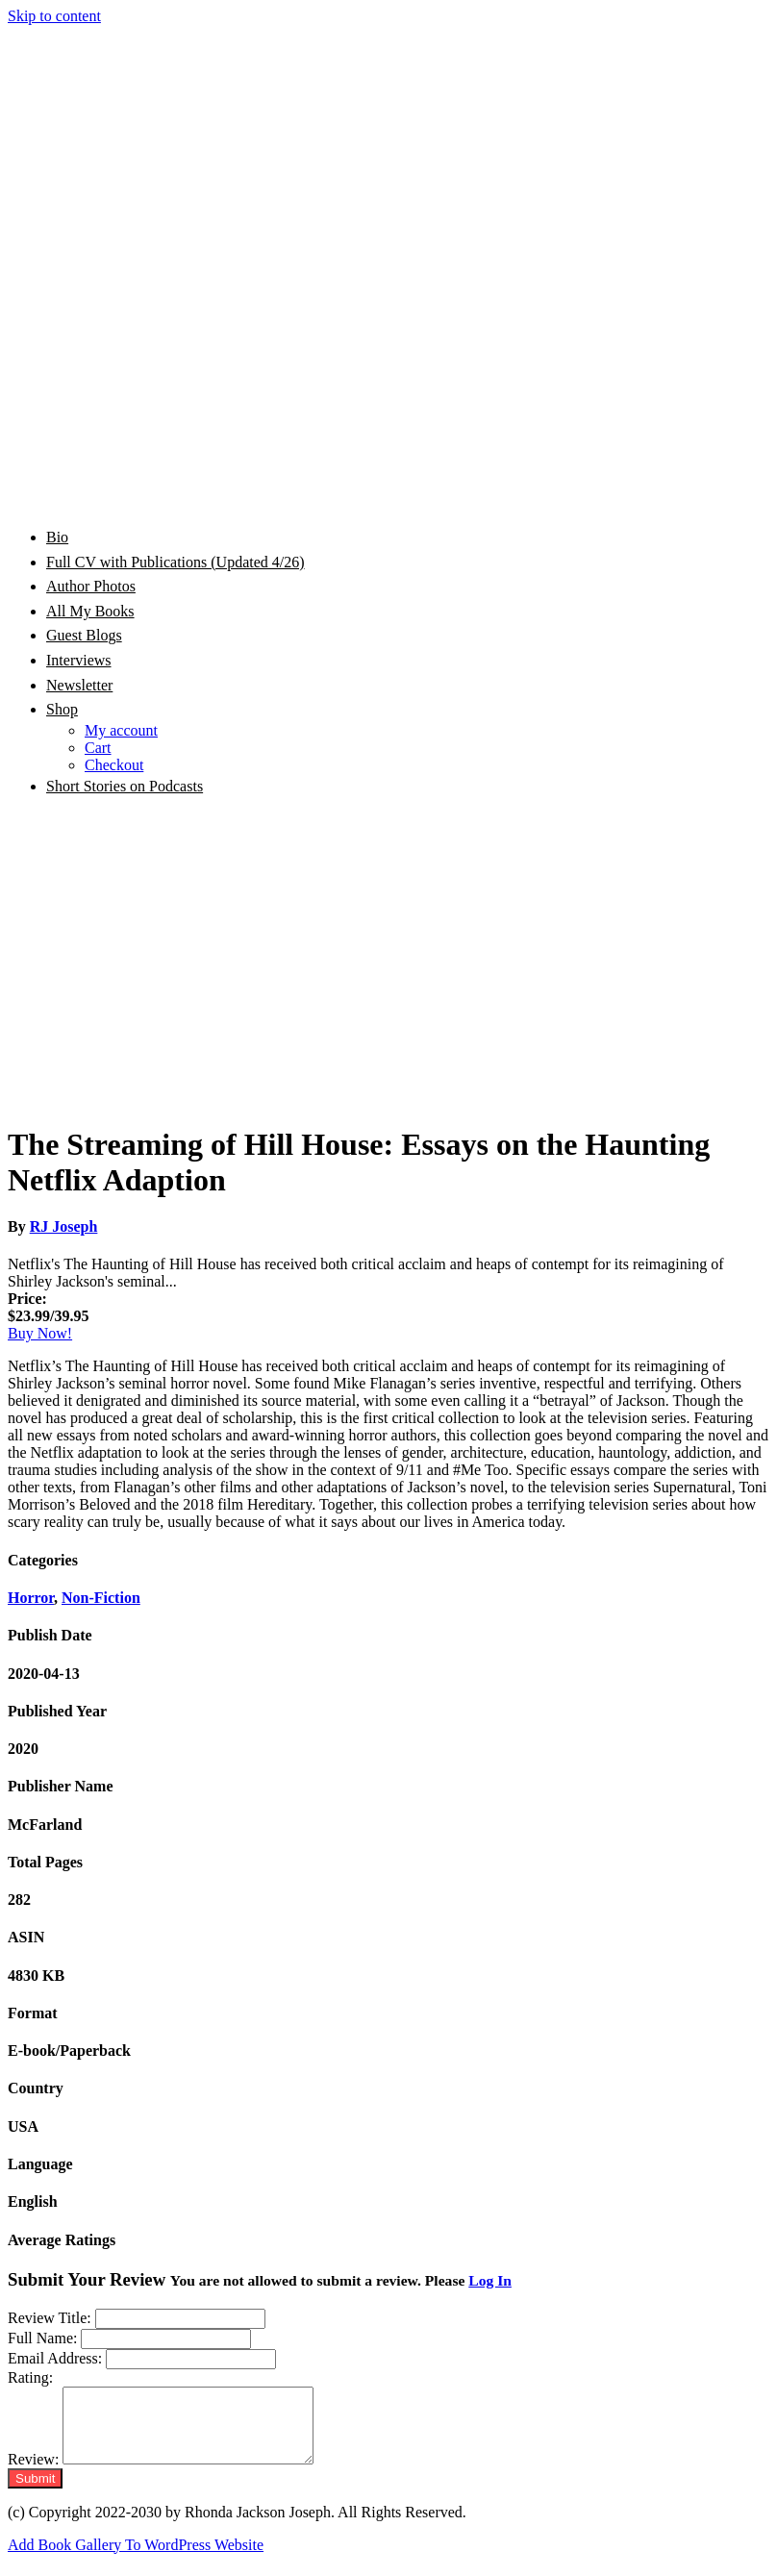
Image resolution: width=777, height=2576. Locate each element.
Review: (33, 2473)
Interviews (79, 660)
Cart (98, 747)
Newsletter (79, 685)
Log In (490, 2280)
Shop (62, 709)
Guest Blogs (84, 635)
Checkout (114, 765)
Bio (57, 537)
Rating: (30, 2377)
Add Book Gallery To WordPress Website (135, 2559)
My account (121, 730)
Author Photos (91, 586)
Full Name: (42, 2338)
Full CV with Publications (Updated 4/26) (175, 562)
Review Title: (49, 2318)
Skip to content (54, 16)
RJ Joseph (64, 1226)
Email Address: (55, 2358)
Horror (31, 1597)
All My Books (90, 611)
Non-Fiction (101, 1597)
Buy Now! (40, 1333)
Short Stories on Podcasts (124, 786)
